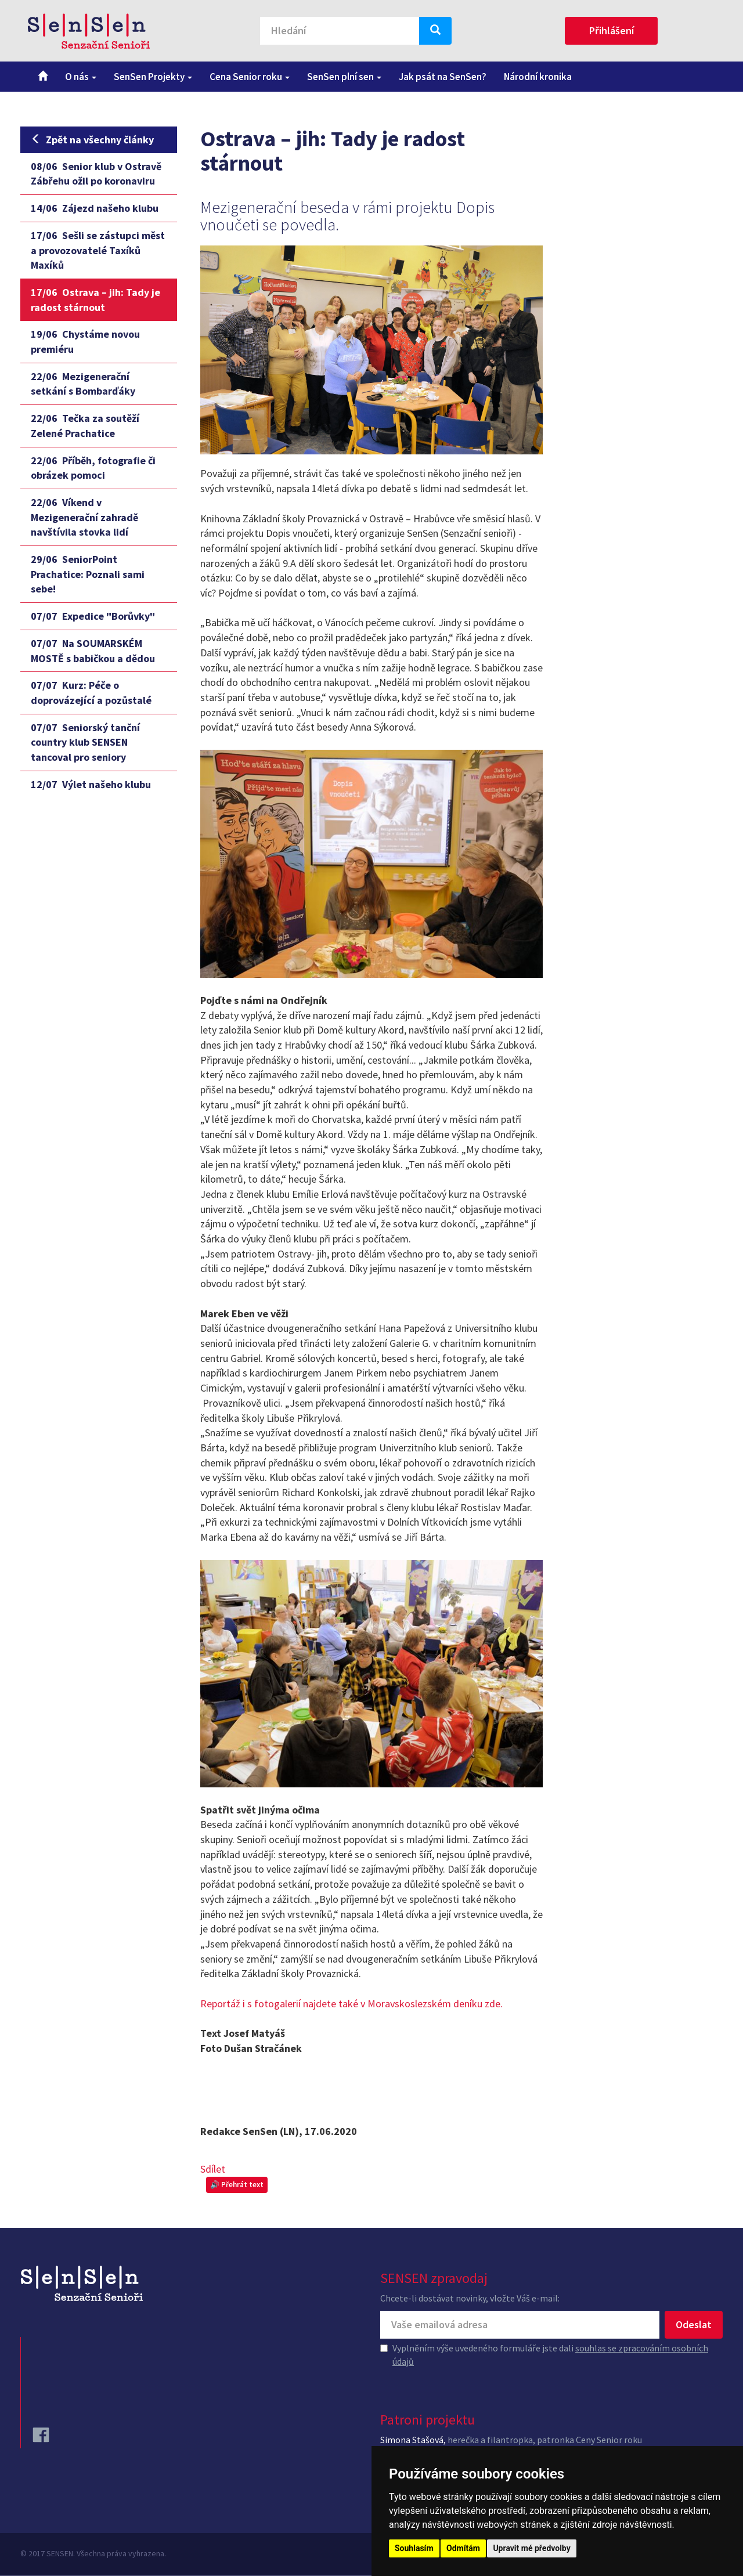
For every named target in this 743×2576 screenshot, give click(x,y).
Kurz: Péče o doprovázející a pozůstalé (91, 692)
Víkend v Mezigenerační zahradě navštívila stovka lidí (84, 517)
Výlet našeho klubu (91, 784)
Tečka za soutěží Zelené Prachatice (85, 425)
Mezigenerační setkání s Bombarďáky (83, 384)
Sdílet (212, 2169)
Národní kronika (538, 76)
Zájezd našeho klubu (94, 208)
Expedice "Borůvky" (93, 616)
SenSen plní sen (344, 76)
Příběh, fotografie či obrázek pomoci (93, 468)
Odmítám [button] (463, 2548)
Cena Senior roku (250, 76)
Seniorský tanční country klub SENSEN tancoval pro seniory (85, 742)
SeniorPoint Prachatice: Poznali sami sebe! (88, 573)
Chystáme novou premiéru (85, 341)
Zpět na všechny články (92, 139)
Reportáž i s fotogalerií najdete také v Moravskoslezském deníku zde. (351, 2003)
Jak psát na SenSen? (442, 76)
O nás (80, 76)
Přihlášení (611, 30)
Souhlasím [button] (414, 2548)
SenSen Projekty (153, 76)
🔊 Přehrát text (237, 2185)
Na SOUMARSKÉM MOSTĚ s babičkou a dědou (93, 651)
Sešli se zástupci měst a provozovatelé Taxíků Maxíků (98, 250)
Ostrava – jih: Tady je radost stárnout (95, 300)
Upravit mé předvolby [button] (531, 2548)
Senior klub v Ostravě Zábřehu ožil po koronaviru (96, 174)
